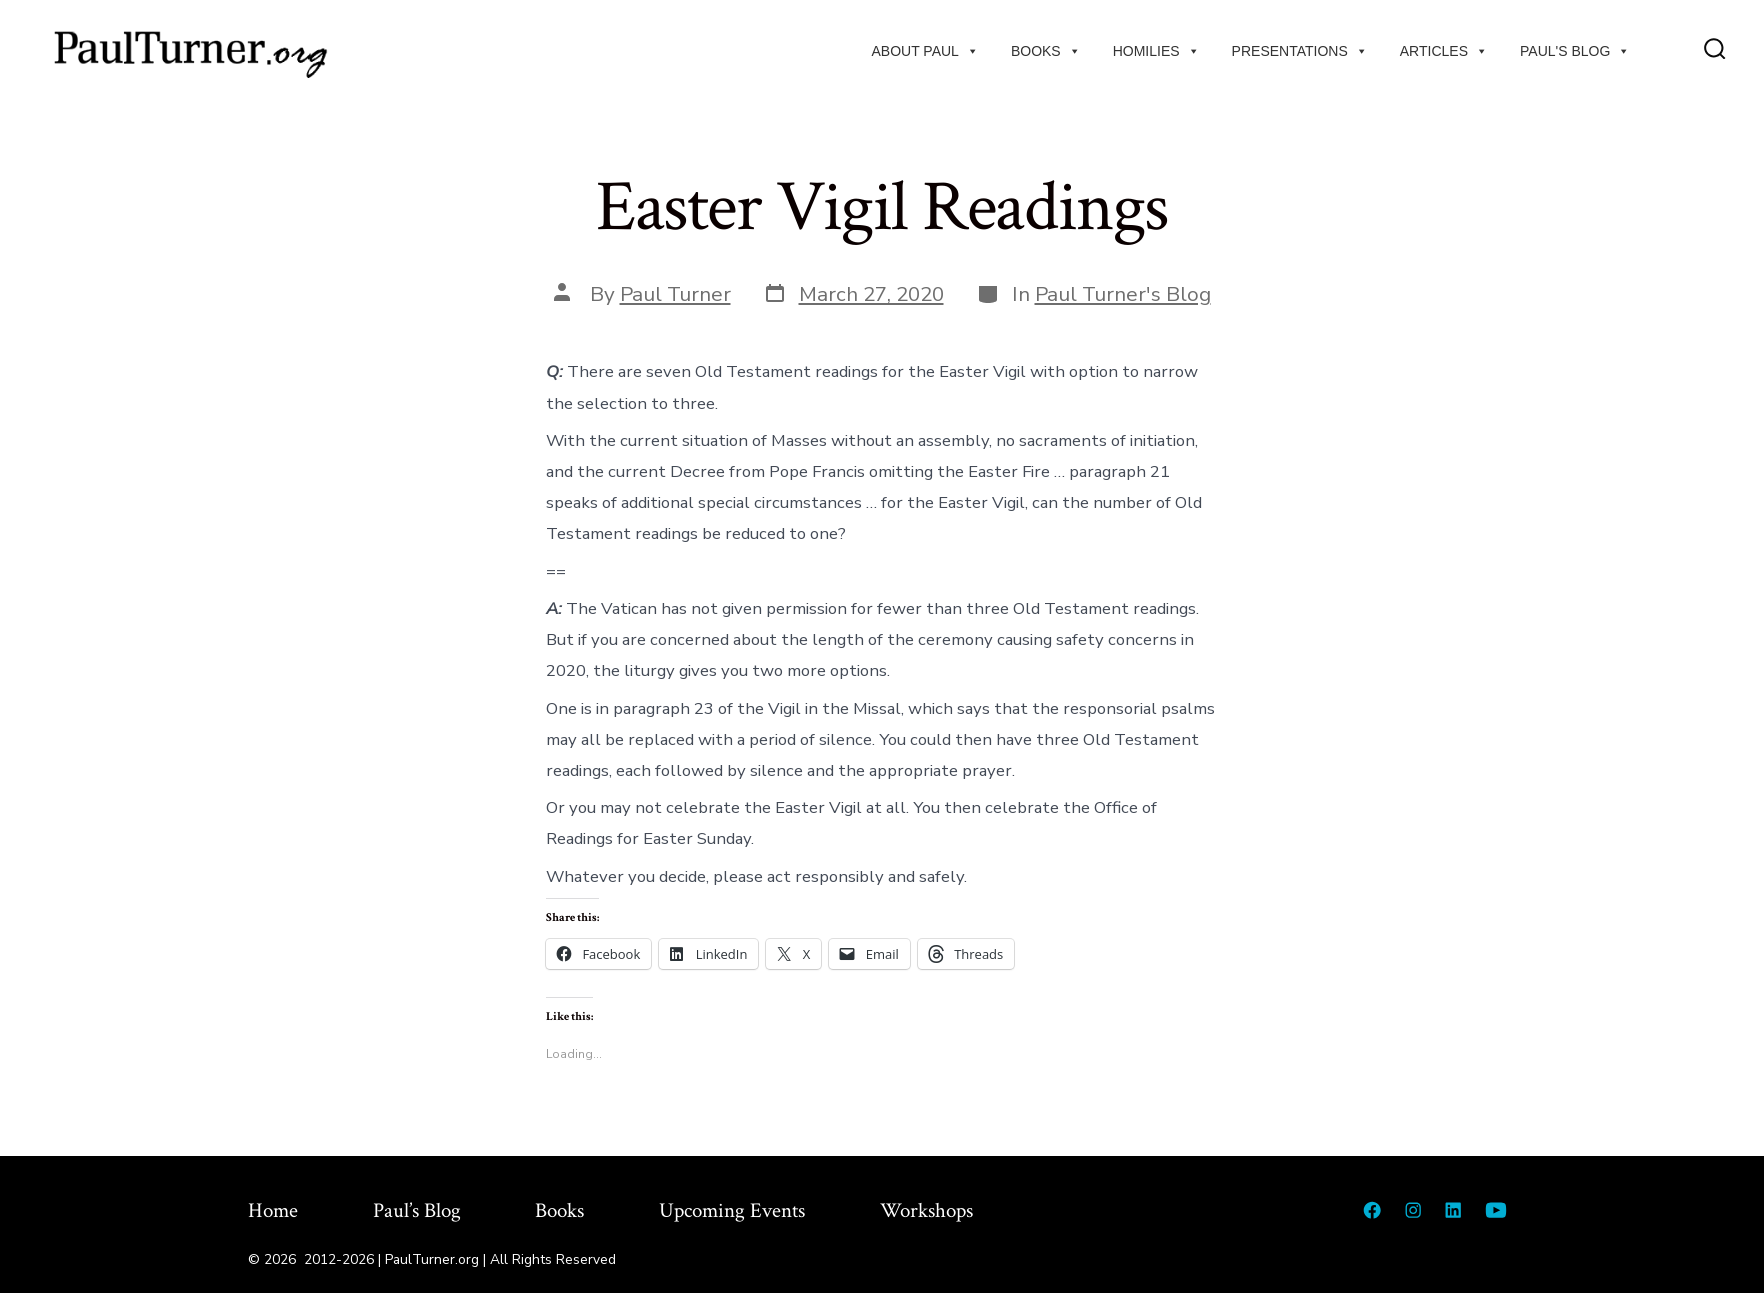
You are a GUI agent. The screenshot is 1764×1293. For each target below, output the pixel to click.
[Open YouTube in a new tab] (1496, 1210)
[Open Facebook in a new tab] (1372, 1210)
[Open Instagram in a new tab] (1413, 1210)
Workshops (926, 1210)
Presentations (1300, 51)
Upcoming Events (732, 1210)
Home (273, 1210)
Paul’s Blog (417, 1210)
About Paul (925, 51)
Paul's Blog (1575, 51)
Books (1046, 51)
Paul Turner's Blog (1123, 294)
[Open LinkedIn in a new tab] (1453, 1210)
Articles (1444, 51)
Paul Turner (675, 294)
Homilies (1156, 51)
